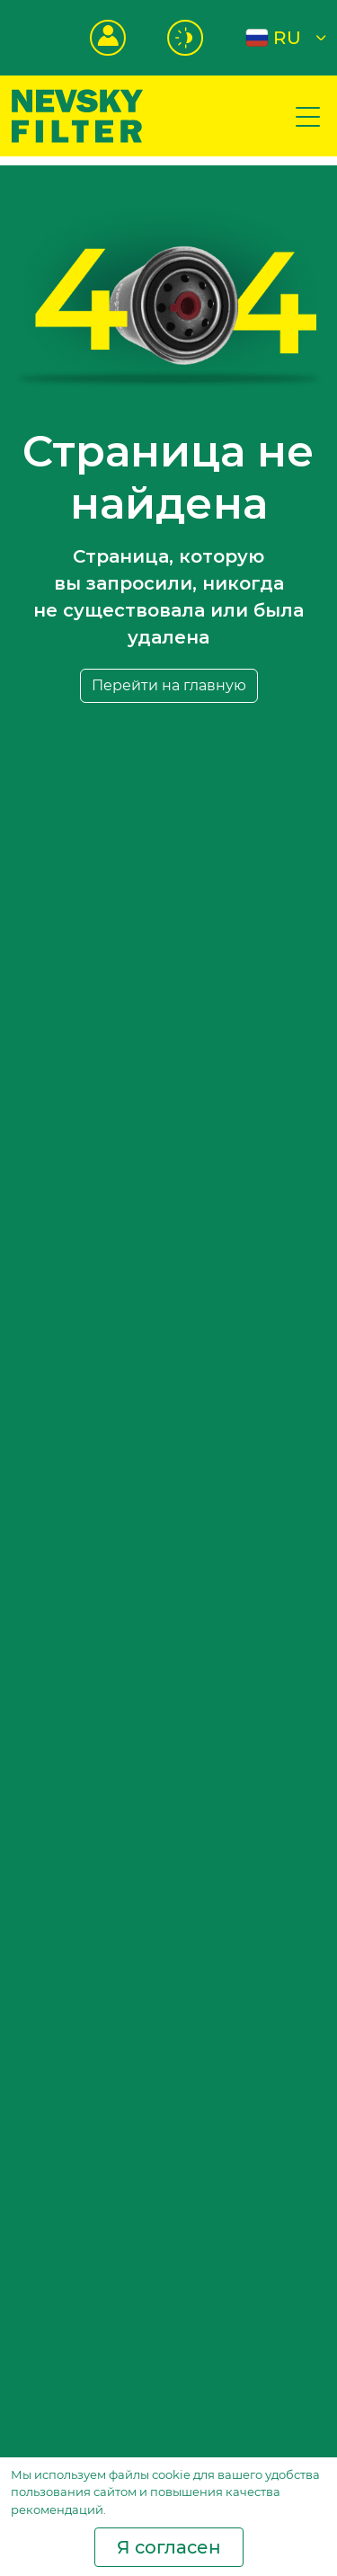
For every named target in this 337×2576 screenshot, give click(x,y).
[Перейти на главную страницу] (77, 114)
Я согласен (169, 2547)
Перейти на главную (169, 685)
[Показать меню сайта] (308, 116)
